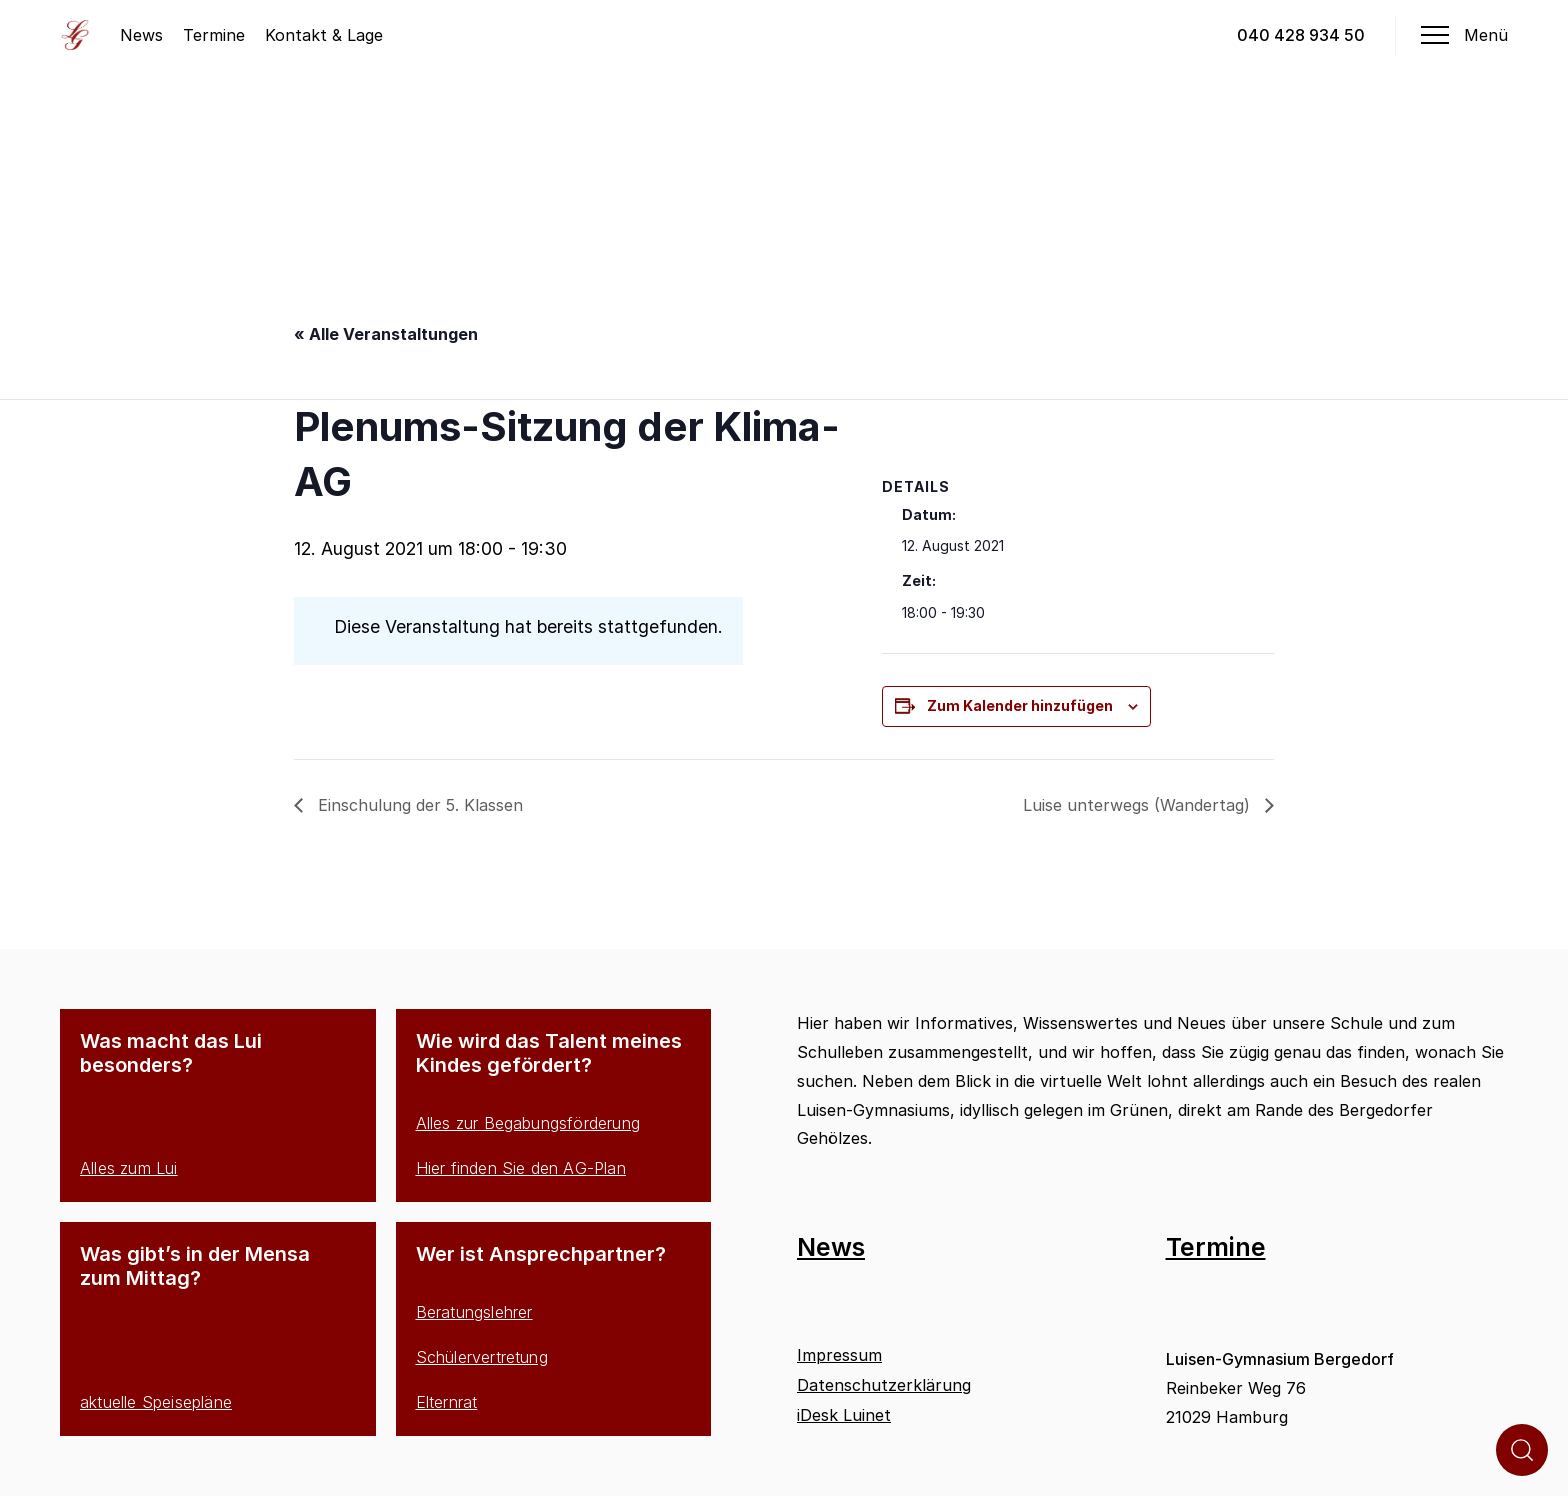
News (141, 35)
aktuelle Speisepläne (156, 1402)
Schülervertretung (482, 1357)
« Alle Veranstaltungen (386, 334)
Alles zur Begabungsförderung (528, 1123)
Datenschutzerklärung (884, 1385)
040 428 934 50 (1301, 35)
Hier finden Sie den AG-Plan (521, 1168)
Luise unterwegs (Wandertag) (1139, 805)
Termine (214, 35)
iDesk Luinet (844, 1415)
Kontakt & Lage (324, 35)
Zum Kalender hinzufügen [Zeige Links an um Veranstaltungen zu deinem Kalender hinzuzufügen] (1020, 705)
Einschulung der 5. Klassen (418, 805)
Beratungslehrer (474, 1312)
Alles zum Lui (129, 1168)
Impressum (839, 1355)
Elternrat (447, 1402)
